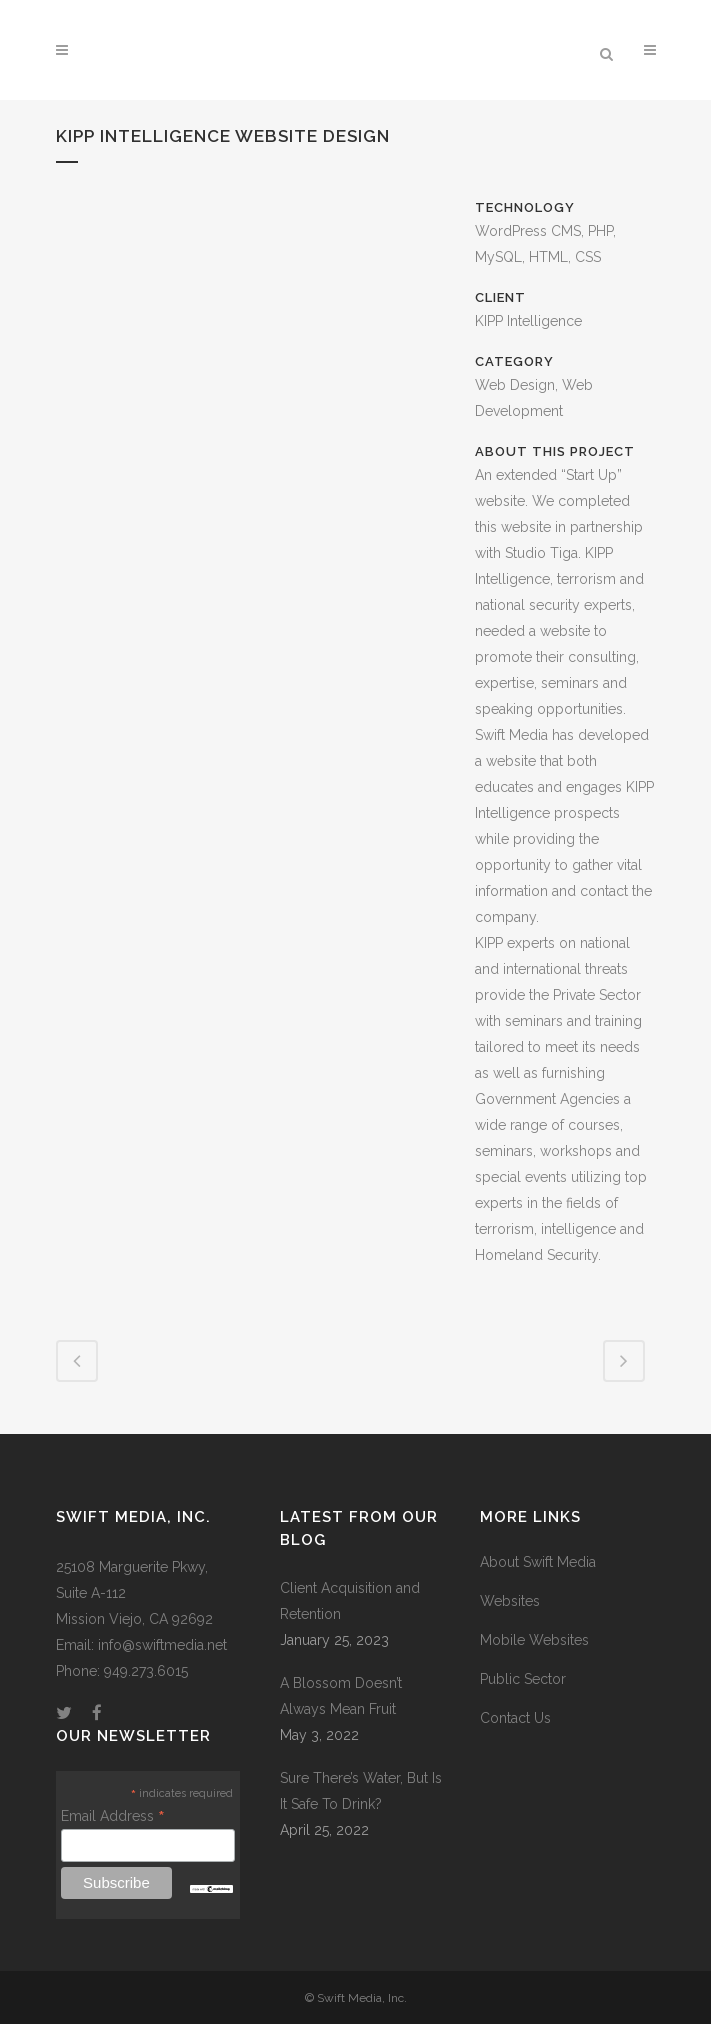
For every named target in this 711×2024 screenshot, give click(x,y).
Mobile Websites (534, 1640)
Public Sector (523, 1679)
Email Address (113, 1816)
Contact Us (515, 1718)
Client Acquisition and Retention (350, 1601)
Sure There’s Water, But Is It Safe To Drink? (361, 1791)
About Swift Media (538, 1562)
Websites (510, 1601)
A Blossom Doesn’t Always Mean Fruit (341, 1696)
